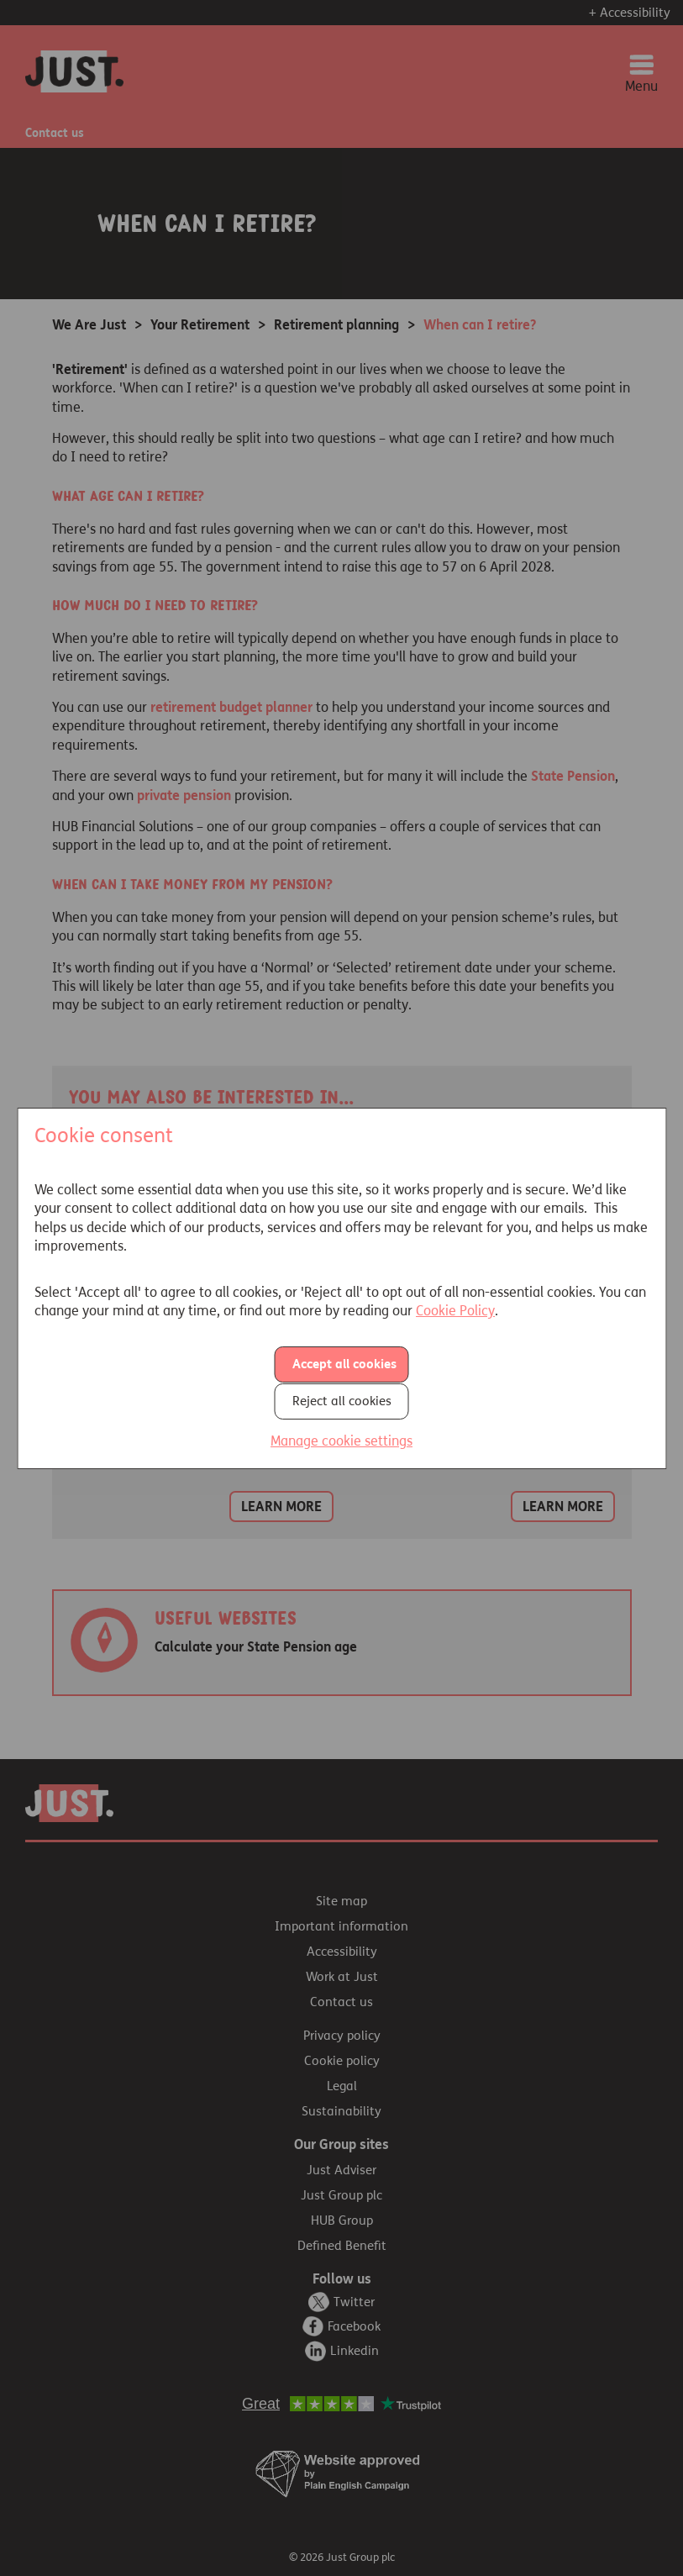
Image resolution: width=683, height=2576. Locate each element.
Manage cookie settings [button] (341, 1440)
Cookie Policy (455, 1312)
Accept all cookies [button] (344, 1364)
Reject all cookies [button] (341, 1400)
